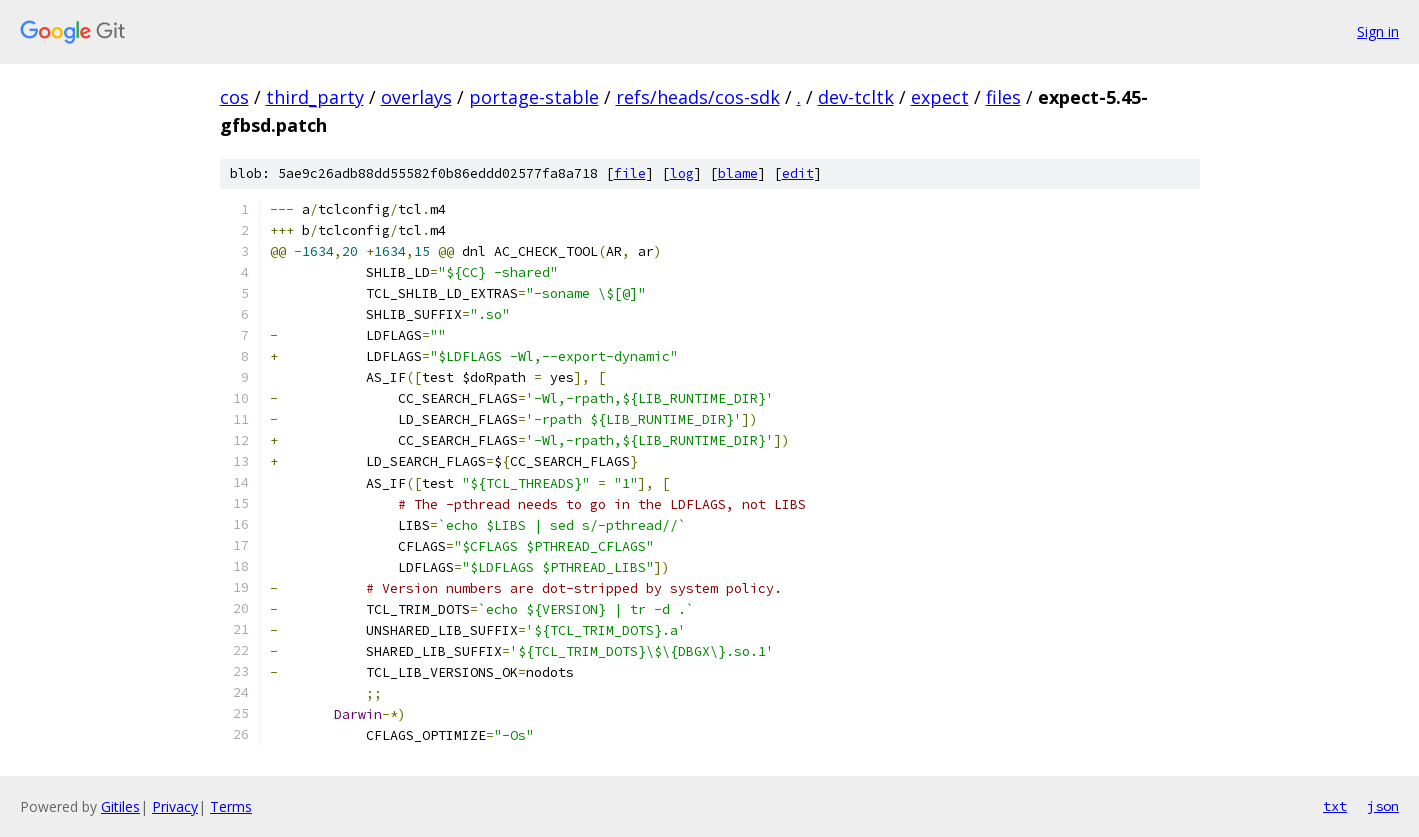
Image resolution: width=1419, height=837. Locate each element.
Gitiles (120, 806)
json (1383, 806)
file (630, 173)
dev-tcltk (856, 97)
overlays (416, 97)
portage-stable (534, 97)
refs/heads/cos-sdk (698, 97)
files (1003, 97)
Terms (231, 806)
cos (234, 97)
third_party (315, 97)
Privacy (175, 806)
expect (940, 97)
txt (1335, 806)
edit (798, 173)
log (682, 173)
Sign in (1378, 31)
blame (738, 173)
